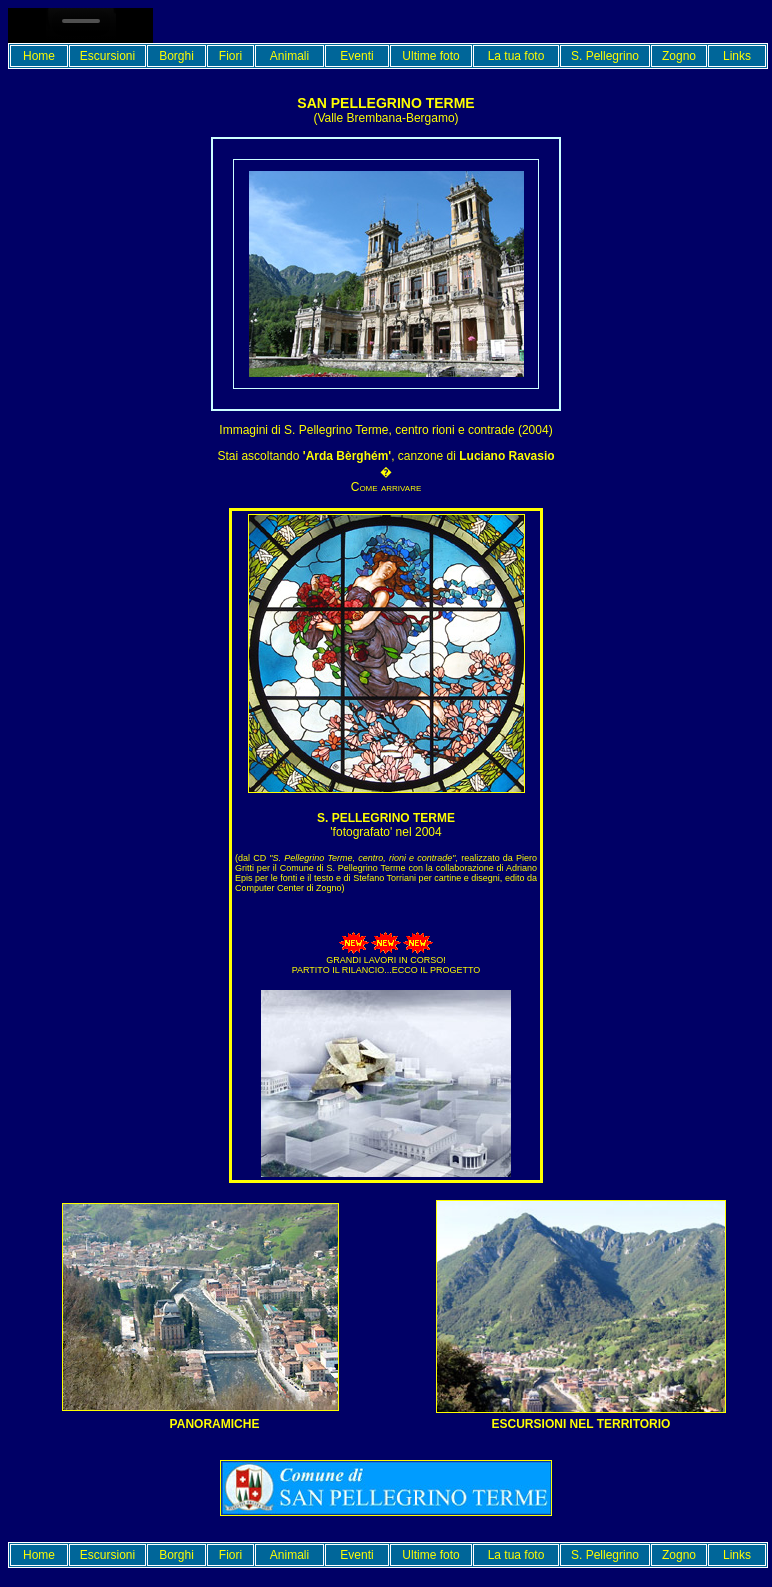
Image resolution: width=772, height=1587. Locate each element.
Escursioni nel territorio (581, 1424)
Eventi (356, 56)
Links (737, 56)
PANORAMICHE (215, 1424)
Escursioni (107, 56)
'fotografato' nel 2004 (385, 832)
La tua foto (516, 56)
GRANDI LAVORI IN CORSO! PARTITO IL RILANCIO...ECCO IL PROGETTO (386, 965)
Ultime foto (430, 56)
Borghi (176, 56)
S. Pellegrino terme (386, 818)
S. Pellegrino (605, 56)
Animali (289, 56)
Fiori (230, 56)
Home (39, 56)
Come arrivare (386, 487)
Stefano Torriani (384, 878)
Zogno (679, 56)
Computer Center (271, 888)
